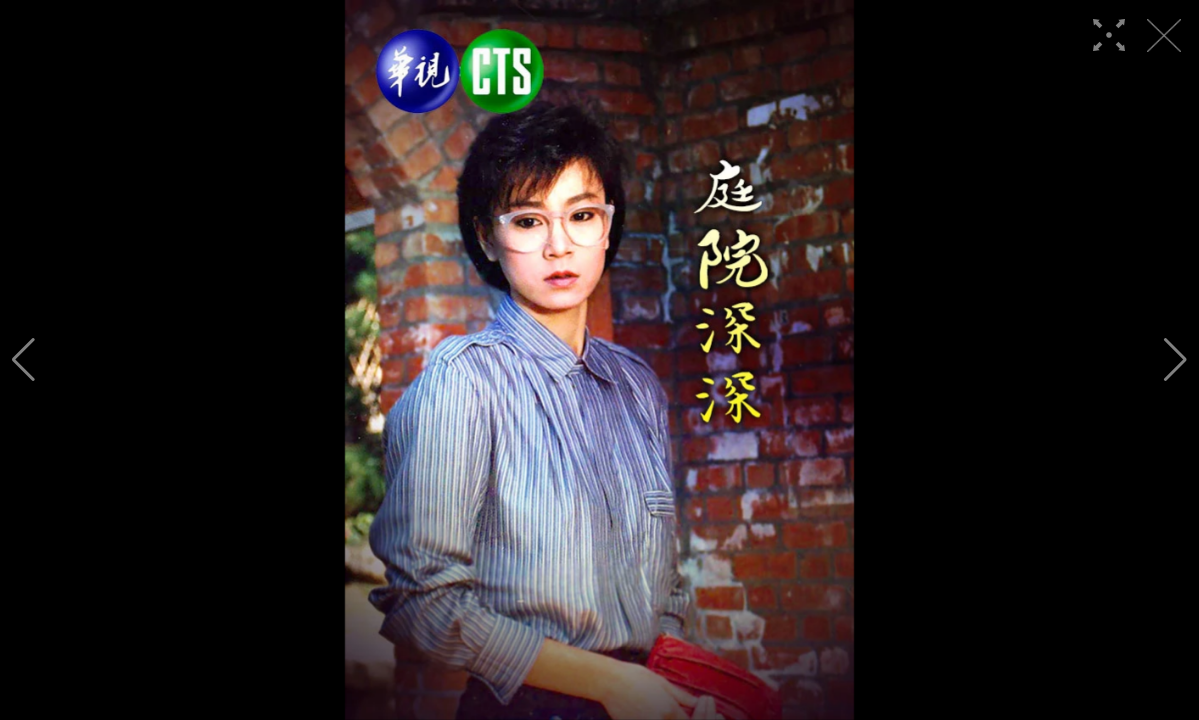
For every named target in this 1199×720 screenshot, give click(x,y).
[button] (23, 360)
